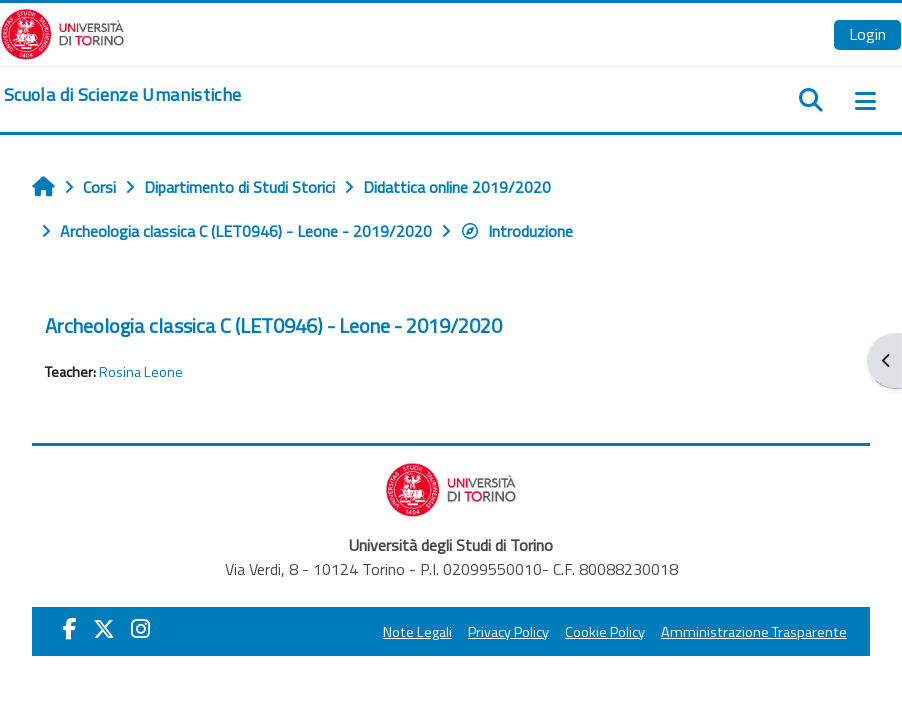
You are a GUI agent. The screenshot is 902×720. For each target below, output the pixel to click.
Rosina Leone (141, 372)
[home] (122, 95)
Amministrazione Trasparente (754, 632)
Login (867, 34)
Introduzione (516, 231)
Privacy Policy (508, 632)
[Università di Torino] (62, 32)
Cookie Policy (605, 632)
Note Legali (417, 632)
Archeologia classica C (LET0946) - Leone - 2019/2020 (273, 325)
